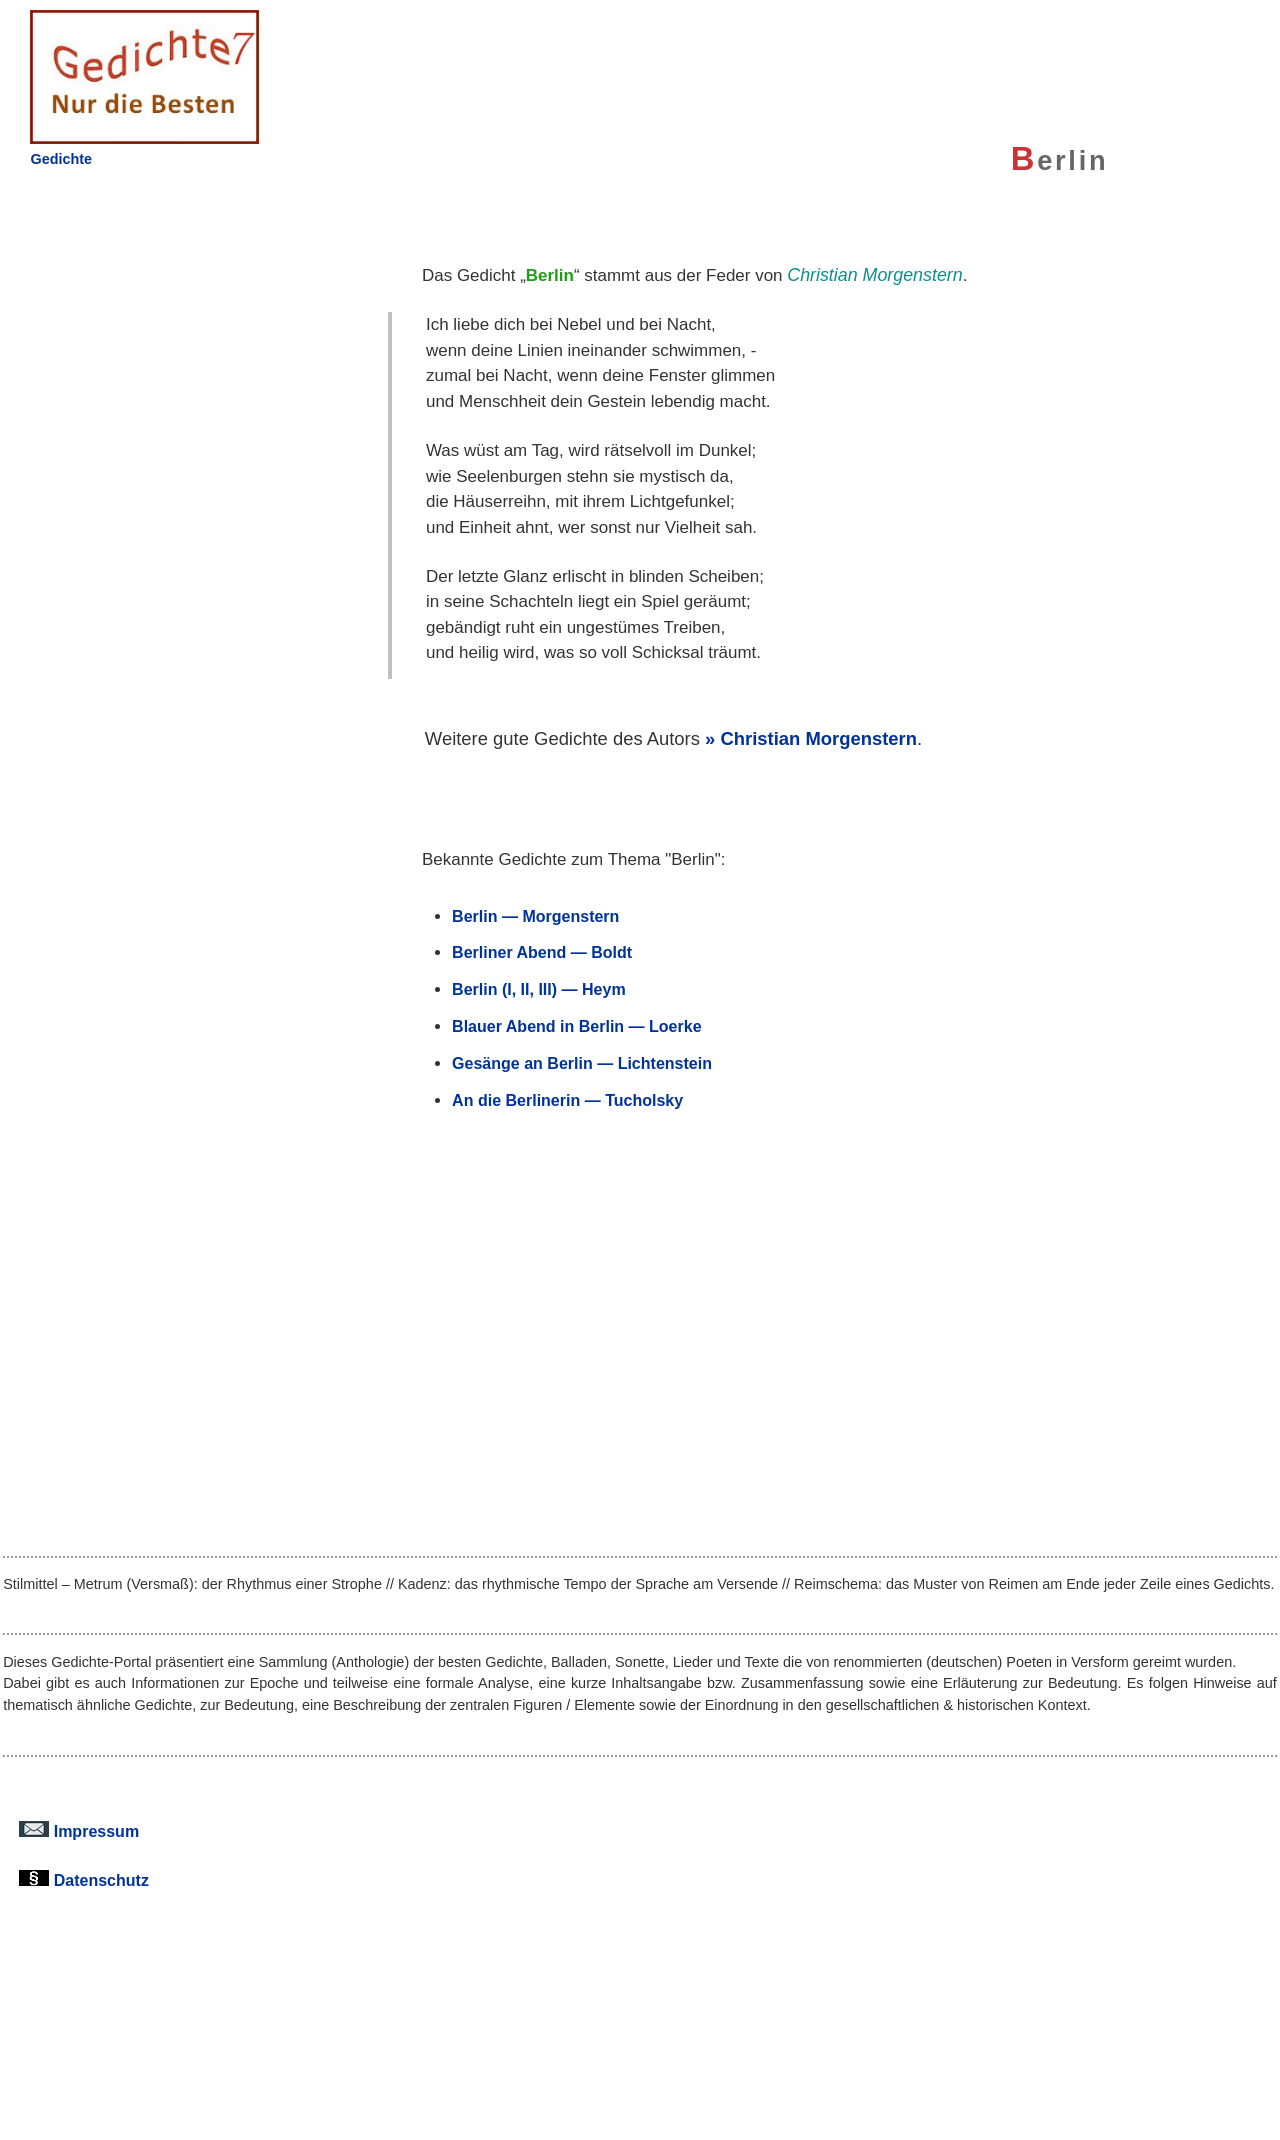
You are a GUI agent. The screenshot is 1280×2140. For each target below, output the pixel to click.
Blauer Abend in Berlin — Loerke (576, 1026)
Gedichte (61, 159)
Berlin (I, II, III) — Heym (539, 989)
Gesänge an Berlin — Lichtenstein (582, 1063)
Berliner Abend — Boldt (542, 952)
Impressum (79, 1831)
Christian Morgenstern (818, 738)
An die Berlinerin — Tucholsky (567, 1100)
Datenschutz (84, 1880)
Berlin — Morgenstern (535, 916)
